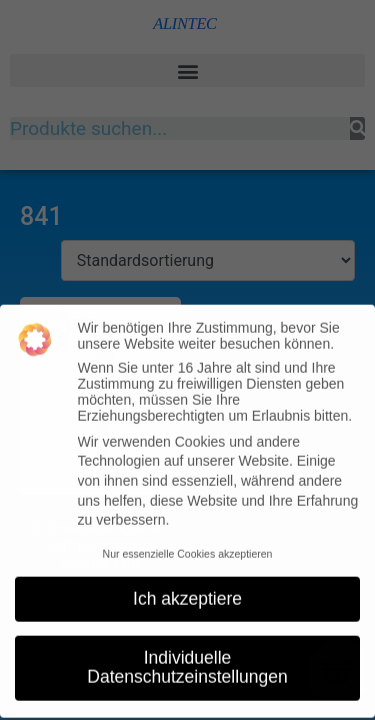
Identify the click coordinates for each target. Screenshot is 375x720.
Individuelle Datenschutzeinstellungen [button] (187, 660)
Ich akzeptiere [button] (187, 591)
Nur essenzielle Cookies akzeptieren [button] (188, 546)
